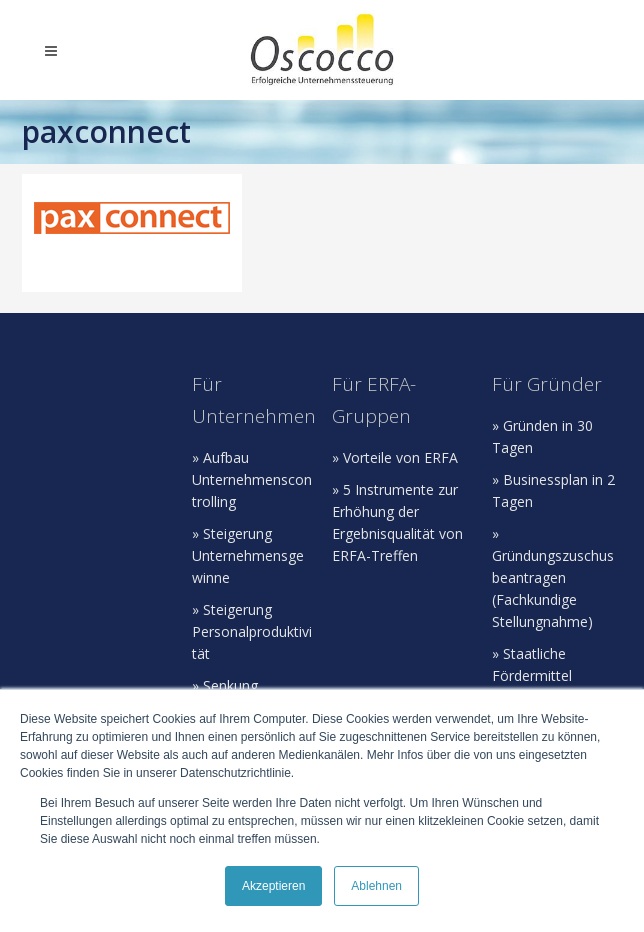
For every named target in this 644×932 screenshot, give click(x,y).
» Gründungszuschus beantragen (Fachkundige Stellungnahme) (553, 577)
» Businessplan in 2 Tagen (553, 490)
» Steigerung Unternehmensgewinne (248, 555)
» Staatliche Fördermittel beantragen (532, 675)
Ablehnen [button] (376, 886)
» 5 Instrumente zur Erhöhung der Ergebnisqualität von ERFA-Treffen (397, 522)
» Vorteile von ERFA (395, 457)
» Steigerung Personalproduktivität (252, 631)
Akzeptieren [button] (273, 886)
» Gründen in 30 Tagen (542, 436)
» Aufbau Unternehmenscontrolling (252, 479)
